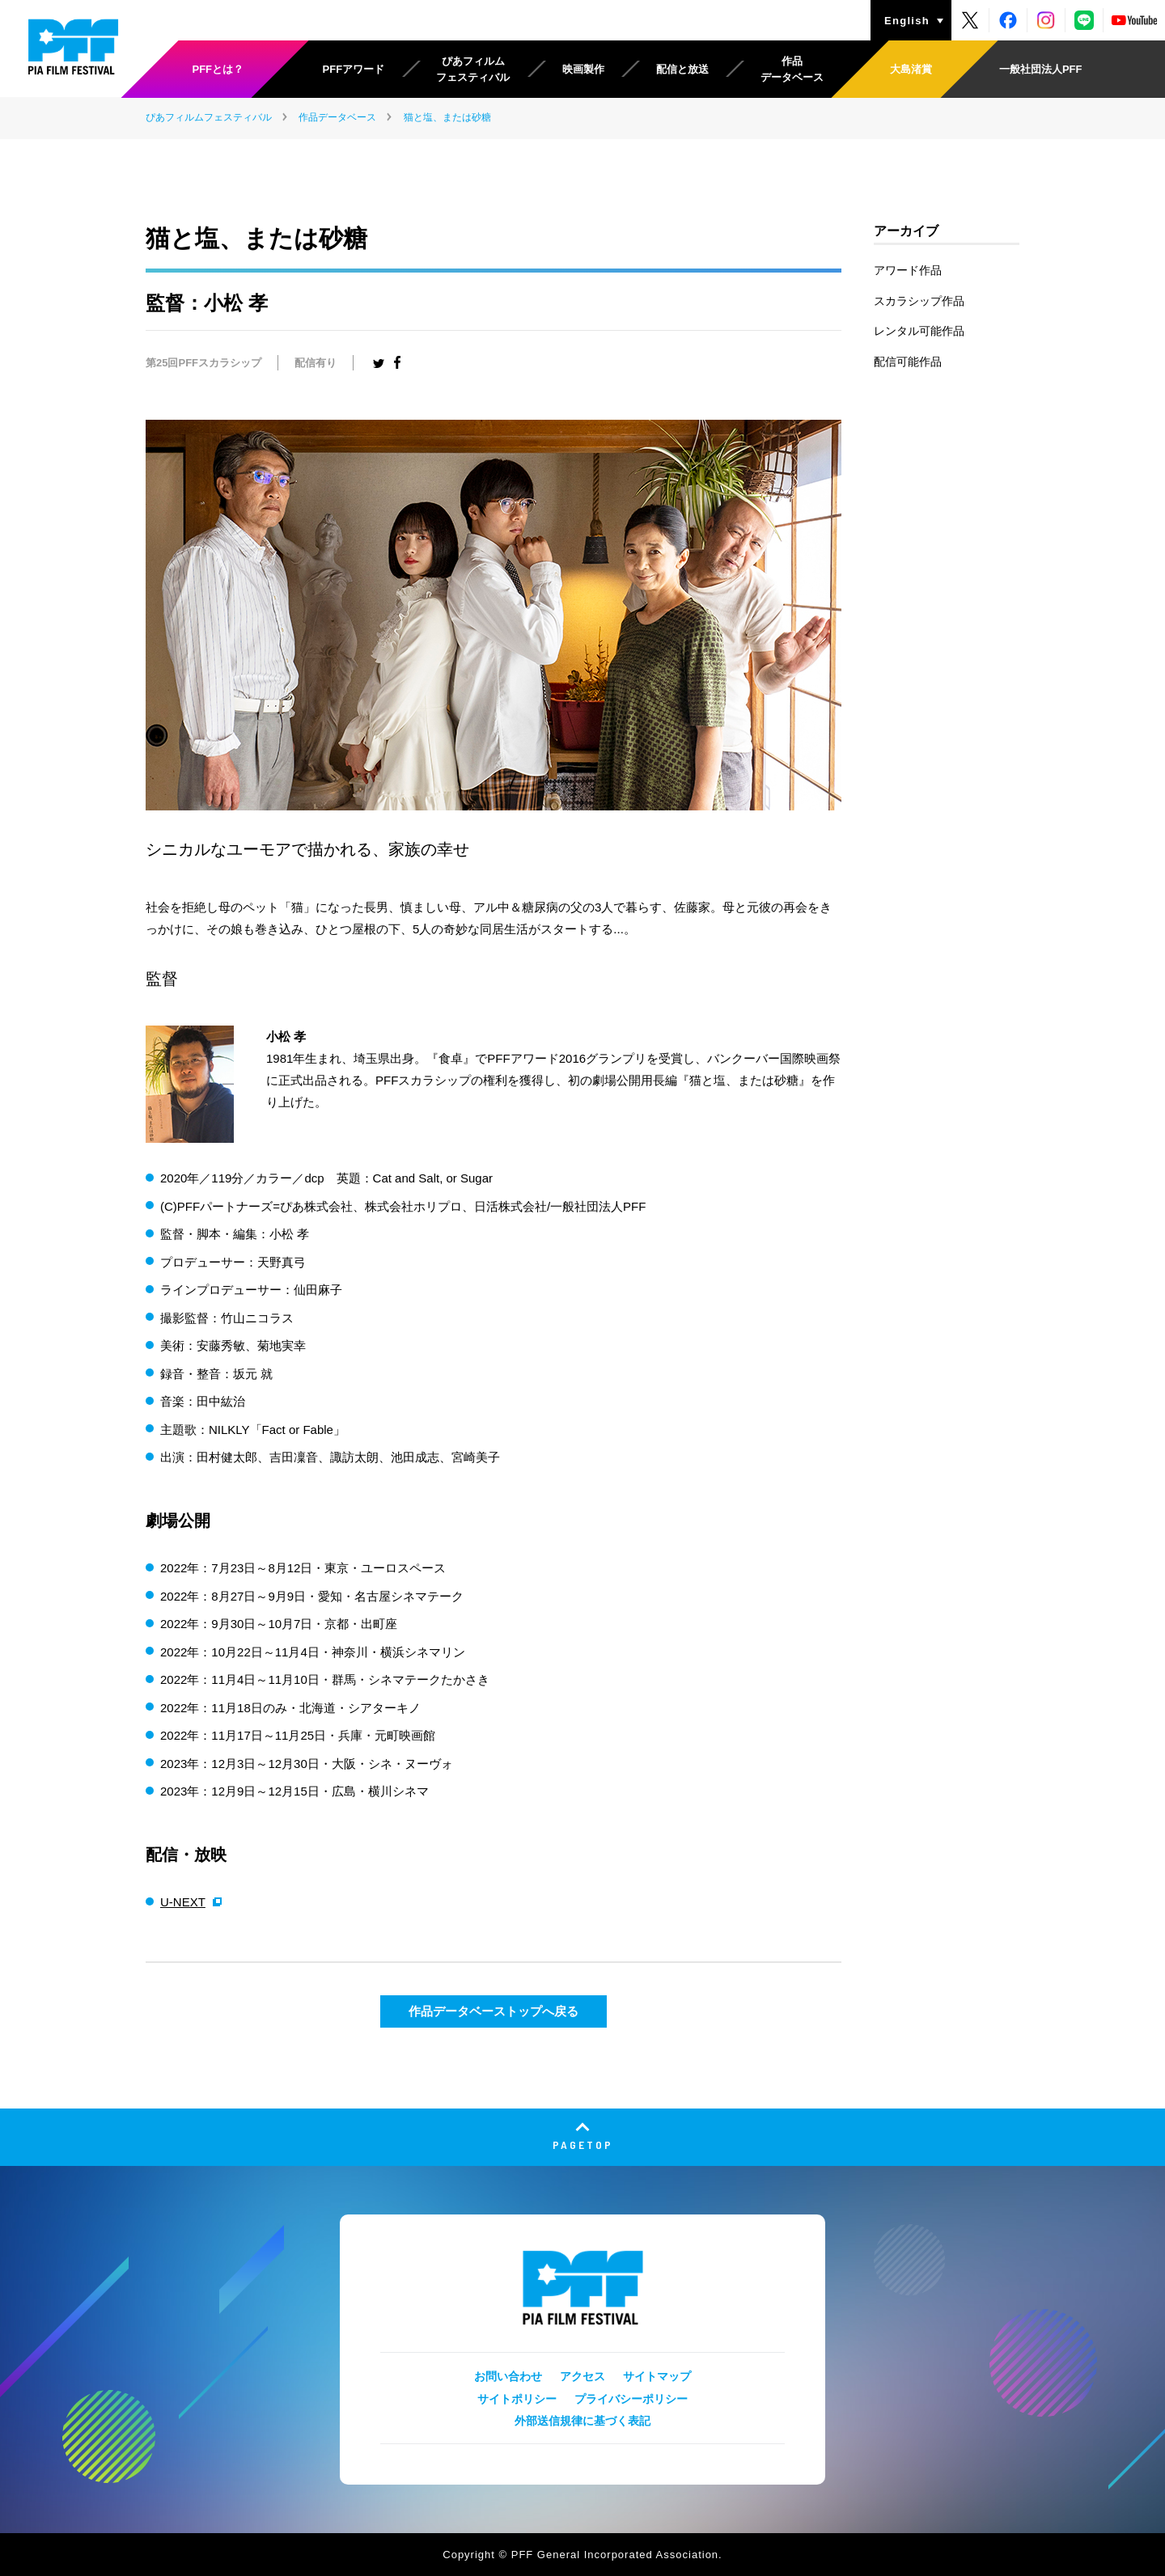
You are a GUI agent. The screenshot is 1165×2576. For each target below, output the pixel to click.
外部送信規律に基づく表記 (582, 2420)
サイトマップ (657, 2376)
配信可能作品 (908, 361)
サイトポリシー (517, 2398)
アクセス (582, 2376)
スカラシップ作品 (919, 300)
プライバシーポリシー (631, 2398)
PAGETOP (583, 2144)
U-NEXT (182, 1902)
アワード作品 (908, 270)
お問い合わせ (508, 2376)
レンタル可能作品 (919, 330)
